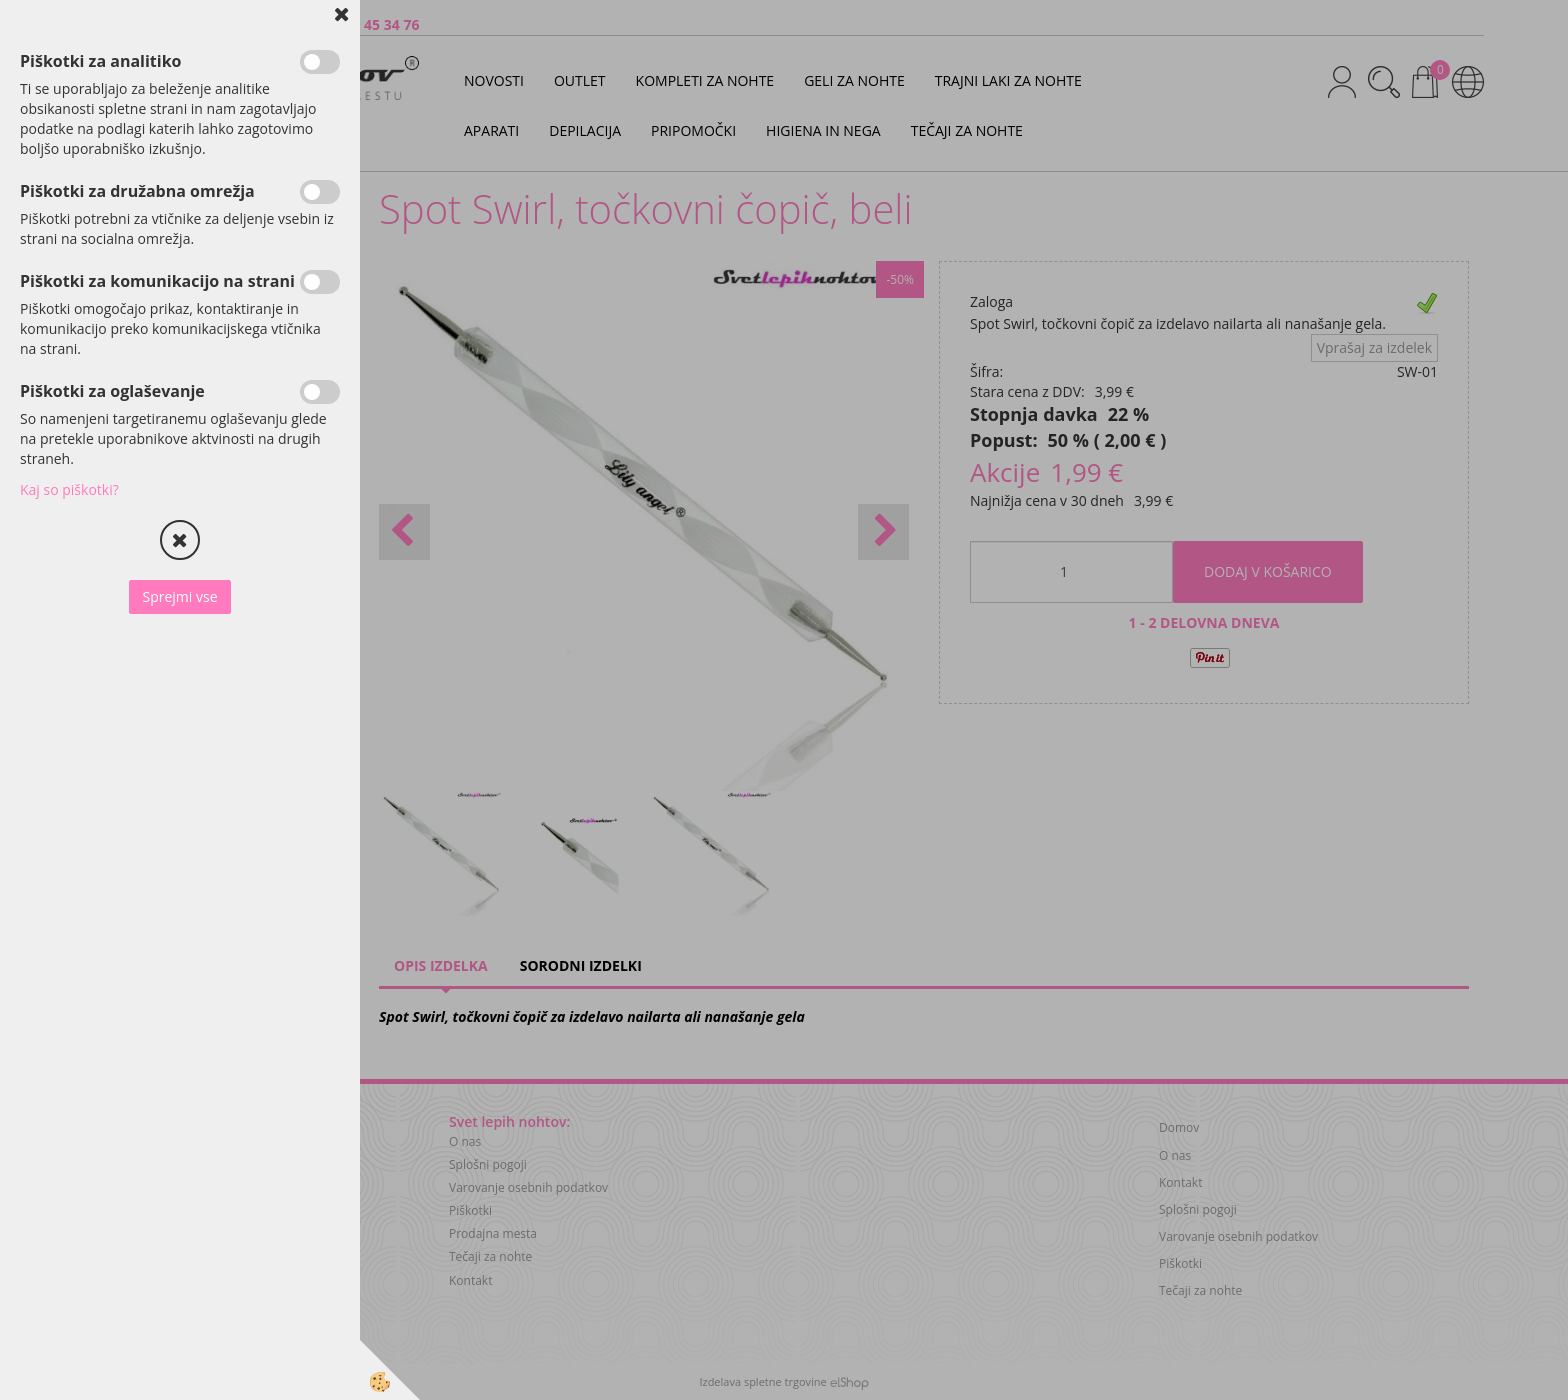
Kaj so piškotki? (69, 489)
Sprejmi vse (179, 596)
